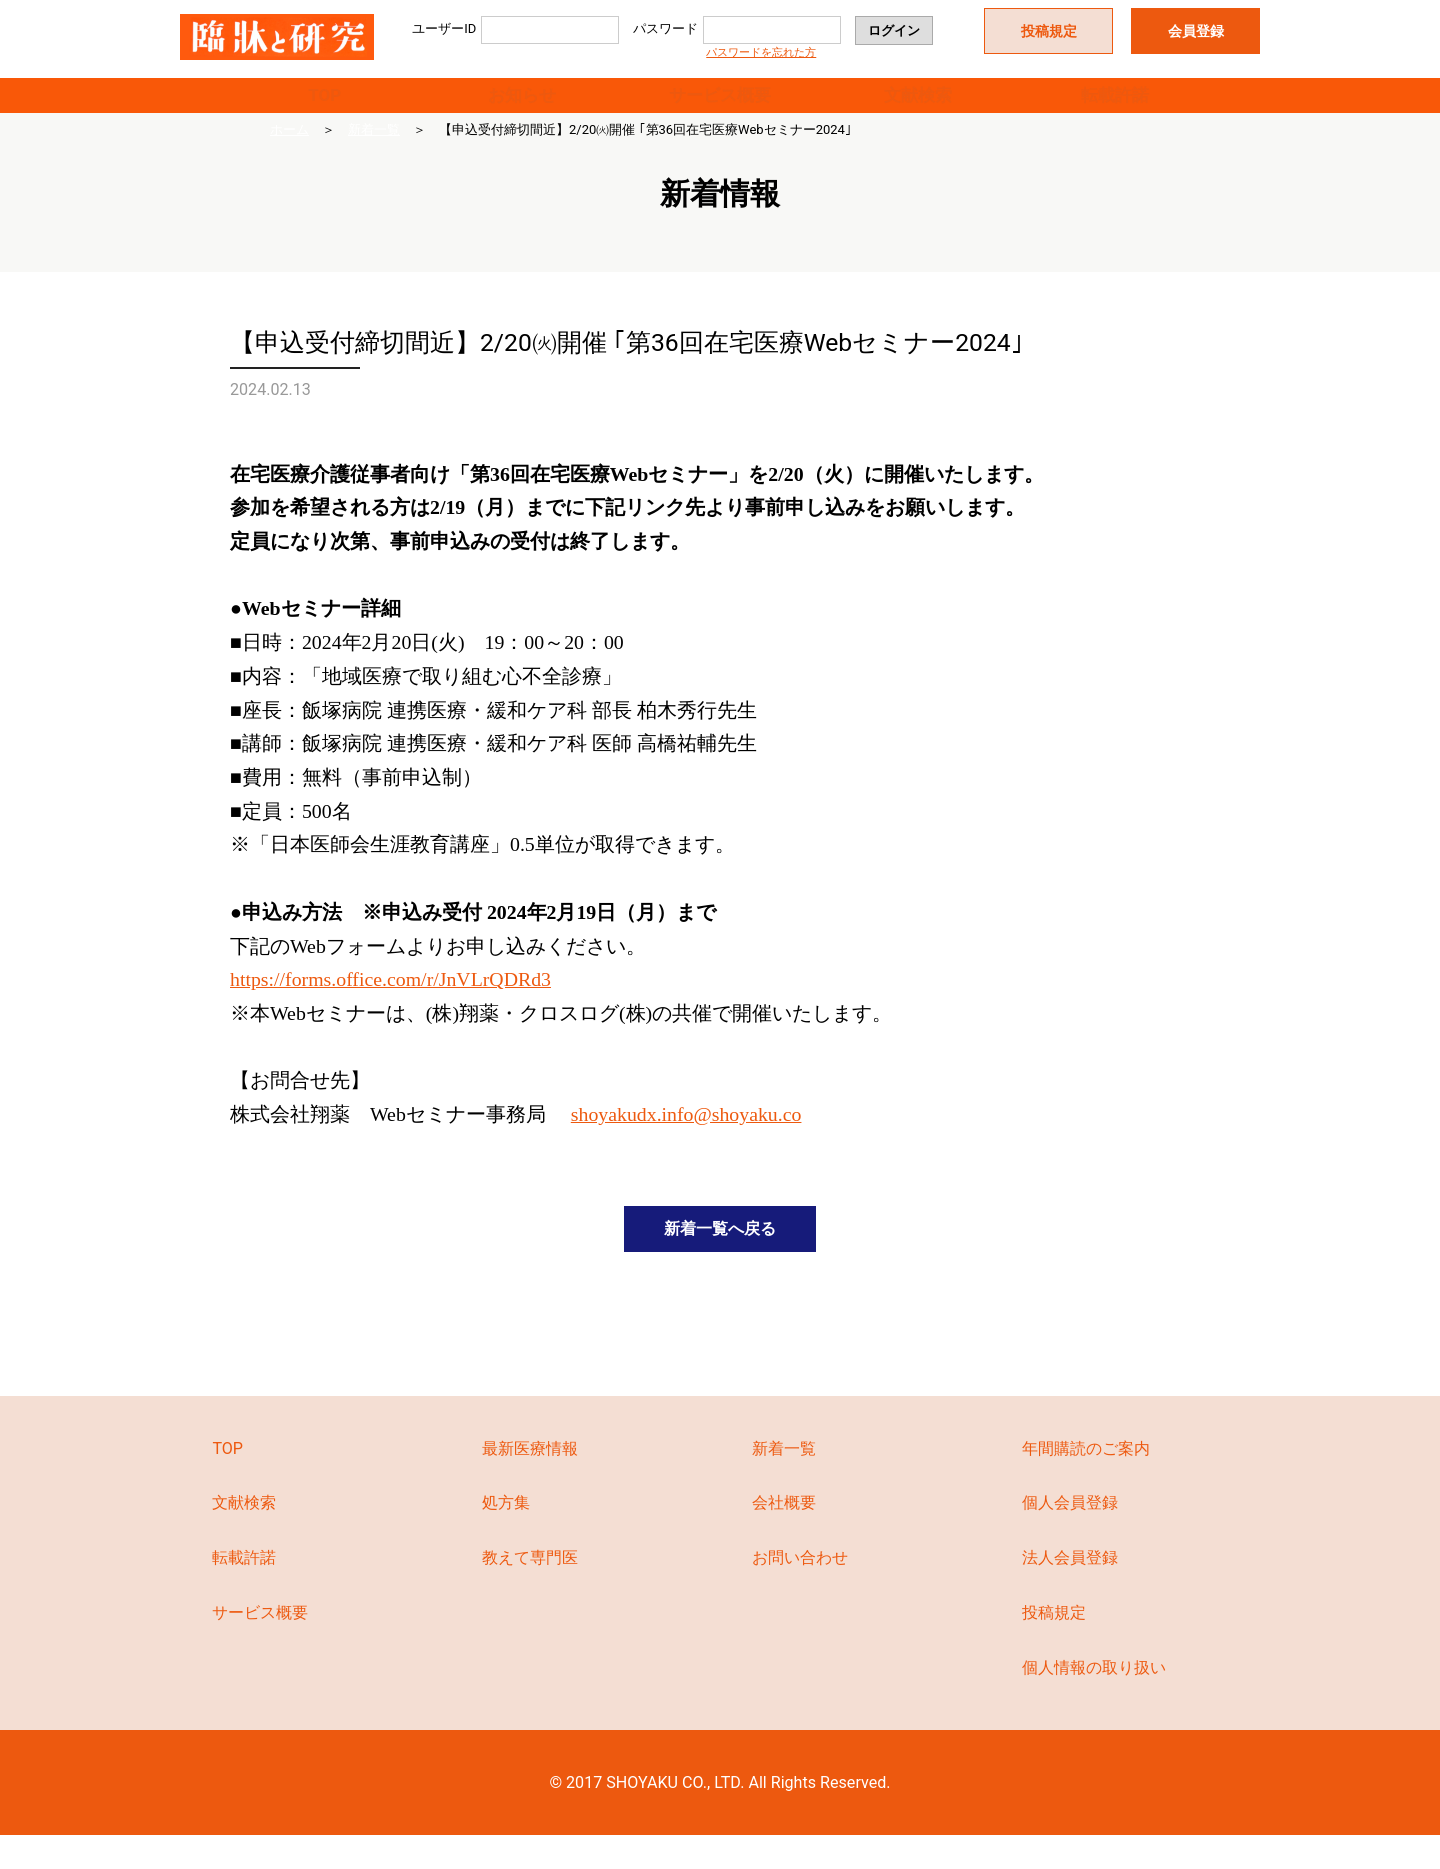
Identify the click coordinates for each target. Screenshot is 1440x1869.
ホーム (289, 153)
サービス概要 (720, 106)
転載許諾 (1115, 106)
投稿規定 (1049, 31)
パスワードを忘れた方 (761, 52)
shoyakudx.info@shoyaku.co (686, 1138)
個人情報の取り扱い (1094, 1700)
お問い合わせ (800, 1591)
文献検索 (918, 106)
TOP (324, 106)
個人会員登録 (1070, 1536)
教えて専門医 (530, 1591)
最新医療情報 (530, 1481)
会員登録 (1196, 31)
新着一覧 (374, 153)
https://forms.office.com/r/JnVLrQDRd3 (390, 1003)
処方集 (506, 1536)
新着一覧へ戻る (720, 1256)
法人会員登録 (1070, 1591)
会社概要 (784, 1536)
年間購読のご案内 (1086, 1481)
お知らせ (522, 106)
